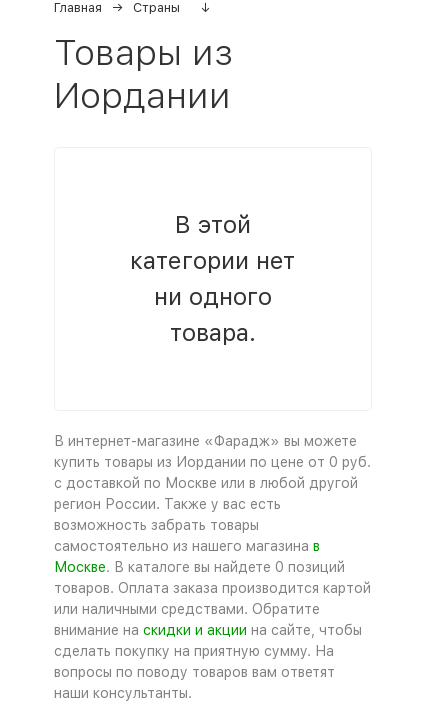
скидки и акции (195, 630)
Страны (156, 7)
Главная (78, 7)
